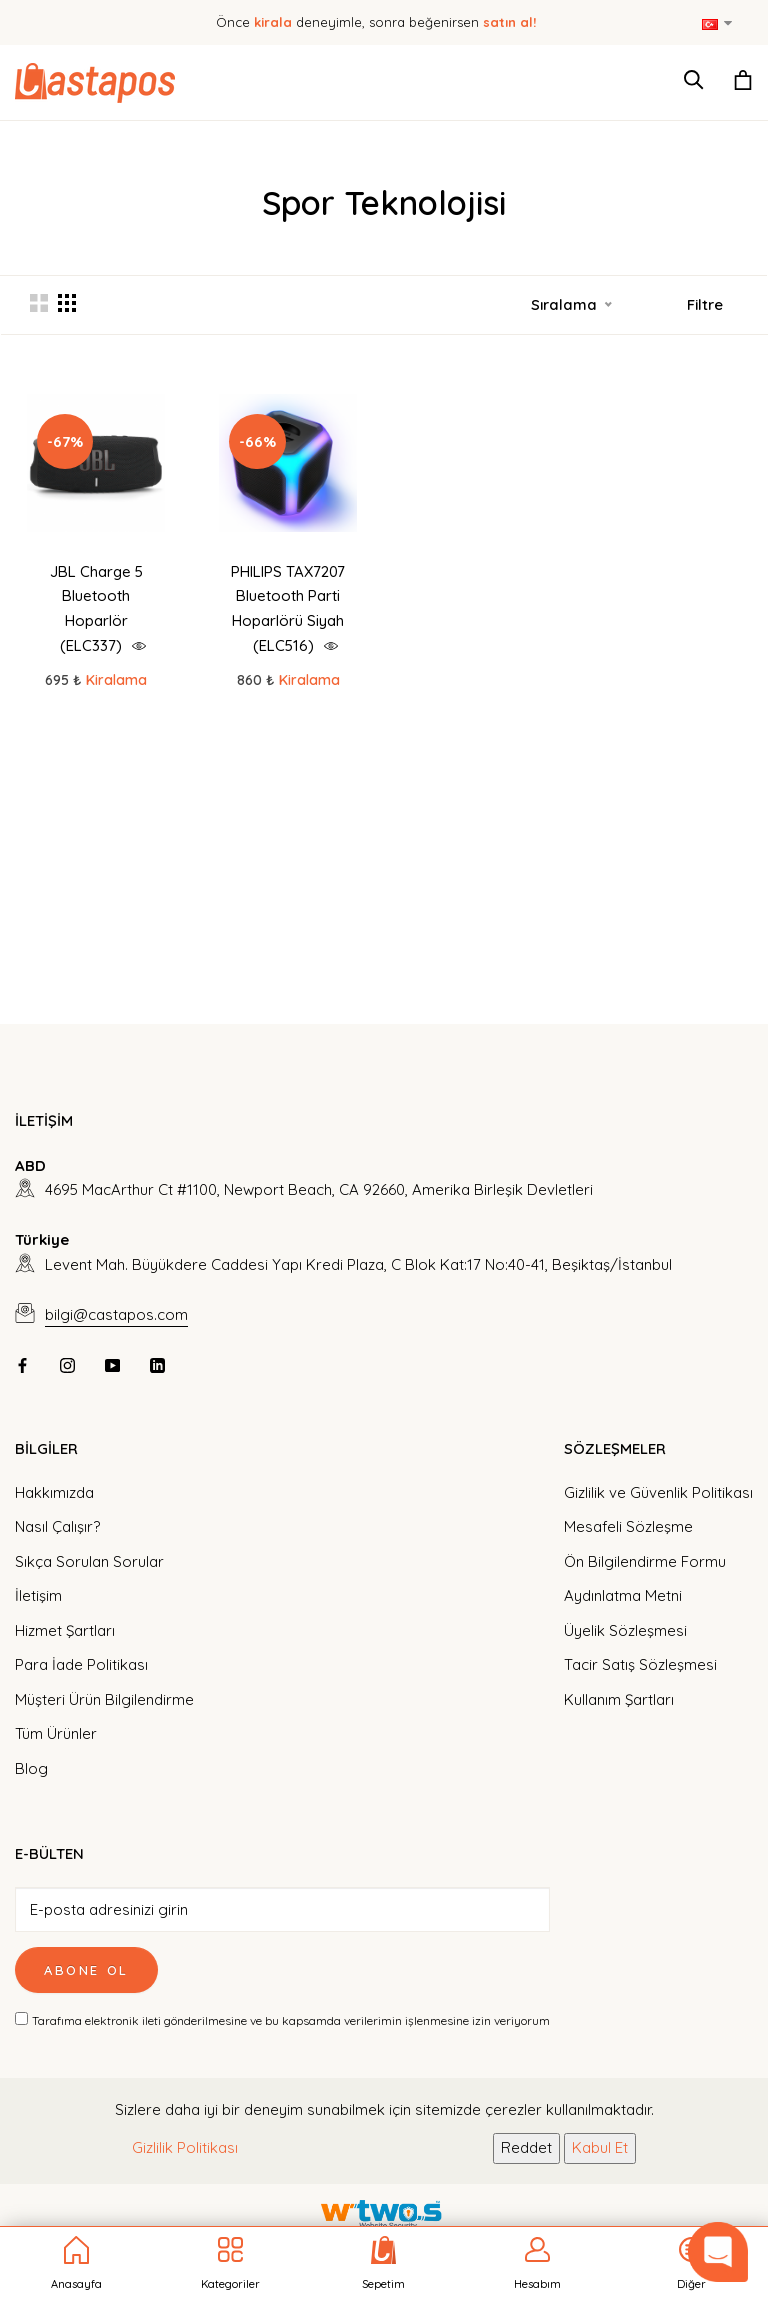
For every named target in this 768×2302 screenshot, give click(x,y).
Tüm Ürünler (56, 1733)
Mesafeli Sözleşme (628, 1526)
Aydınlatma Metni (623, 1595)
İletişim (38, 1595)
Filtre (705, 304)
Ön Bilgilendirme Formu (645, 1561)
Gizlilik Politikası (185, 2147)
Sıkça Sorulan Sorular (89, 1561)
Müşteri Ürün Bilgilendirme (104, 1699)
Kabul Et (600, 2147)
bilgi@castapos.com (116, 1314)
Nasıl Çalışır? (57, 1526)
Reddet (526, 2147)
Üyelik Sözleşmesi (625, 1630)
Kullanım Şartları (619, 1699)
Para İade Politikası (81, 1664)
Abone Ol (86, 1970)
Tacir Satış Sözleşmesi (640, 1664)
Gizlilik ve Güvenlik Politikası (658, 1492)
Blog (31, 1768)
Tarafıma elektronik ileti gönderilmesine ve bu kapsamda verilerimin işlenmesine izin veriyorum (291, 2020)
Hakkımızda (54, 1492)
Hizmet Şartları (65, 1630)
